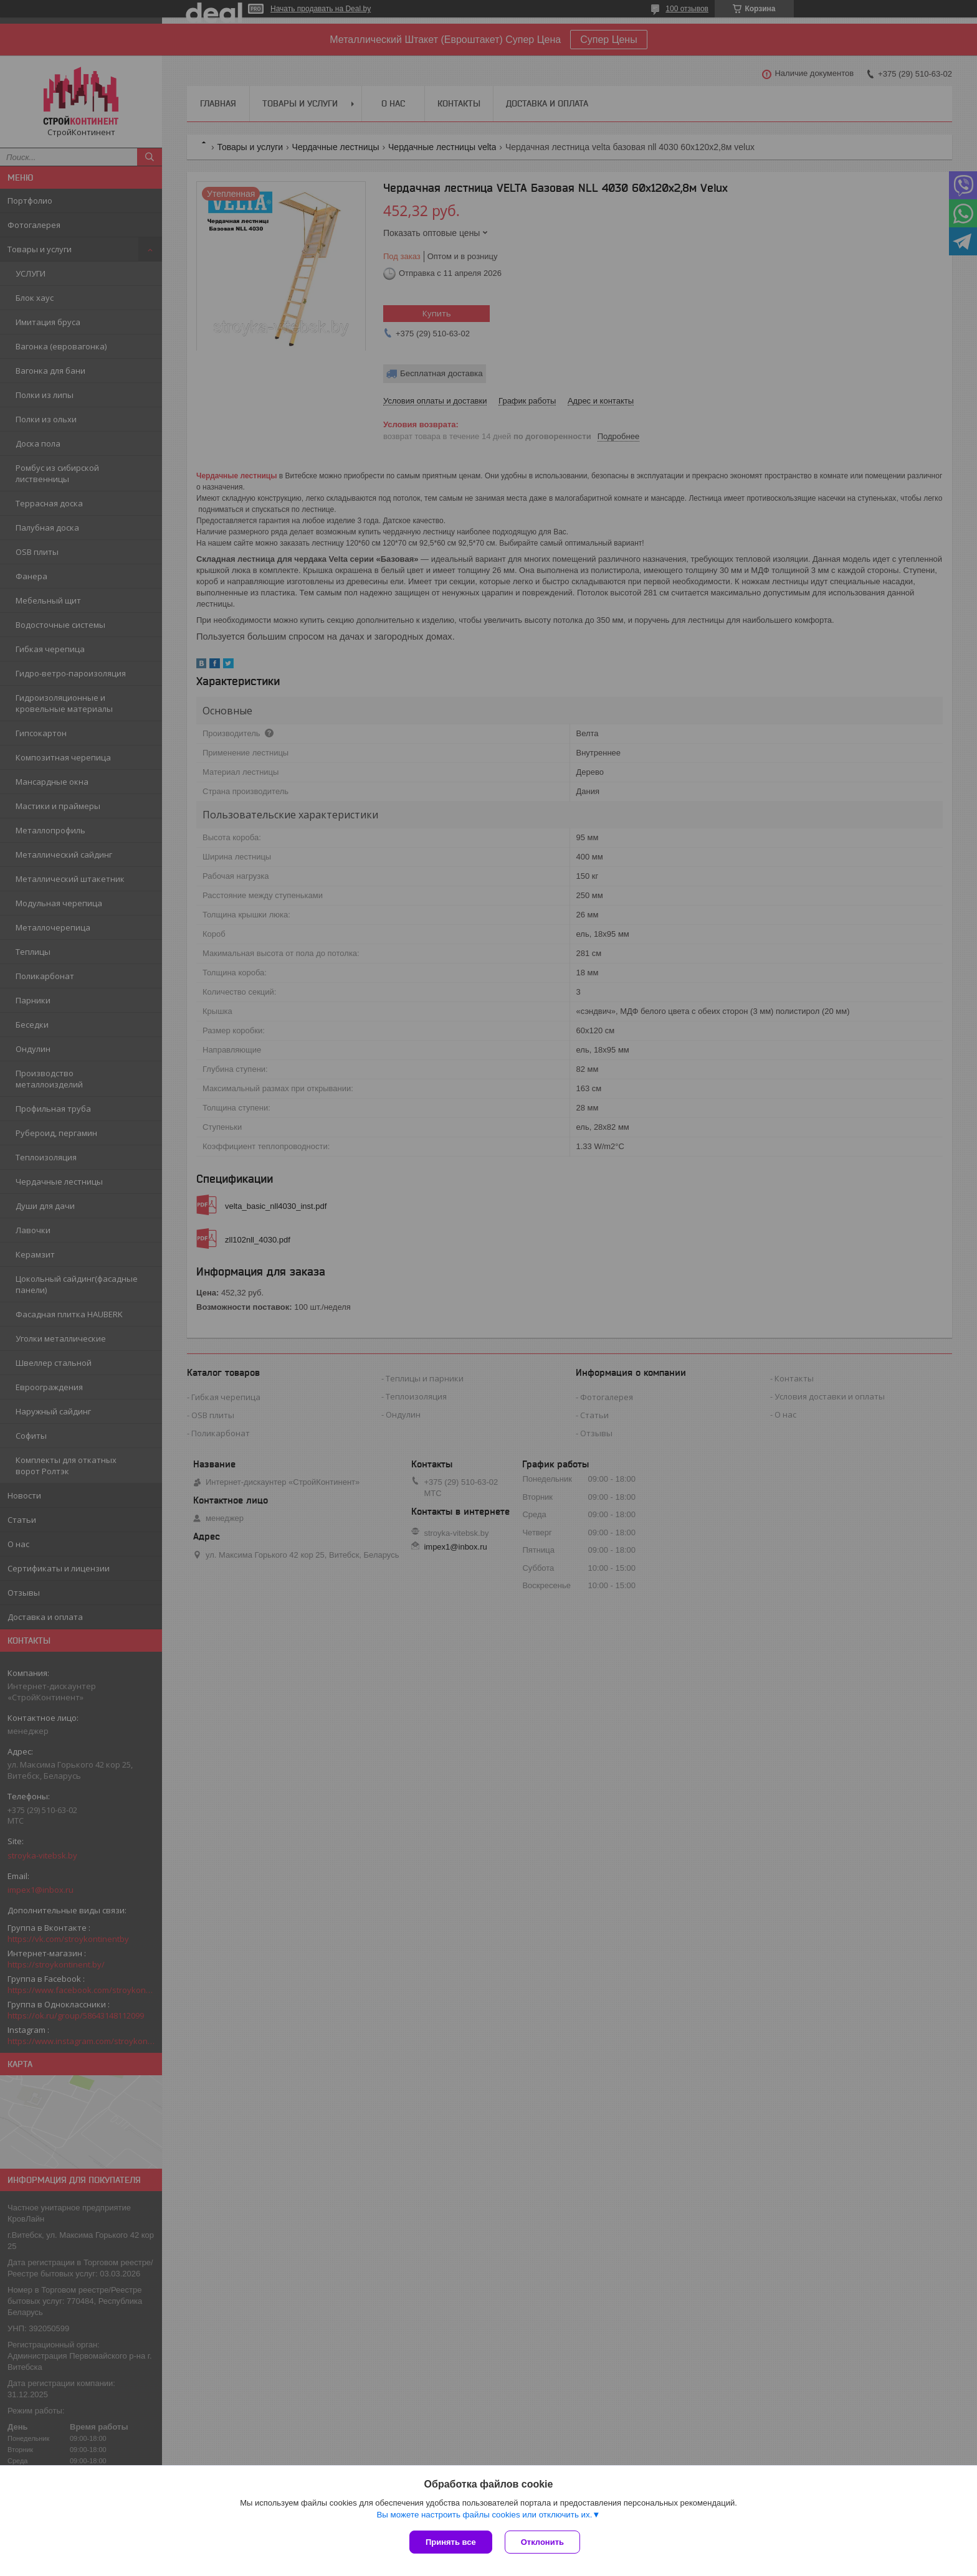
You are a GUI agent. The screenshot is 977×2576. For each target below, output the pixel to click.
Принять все (451, 2542)
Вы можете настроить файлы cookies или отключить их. (484, 2514)
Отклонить (542, 2542)
